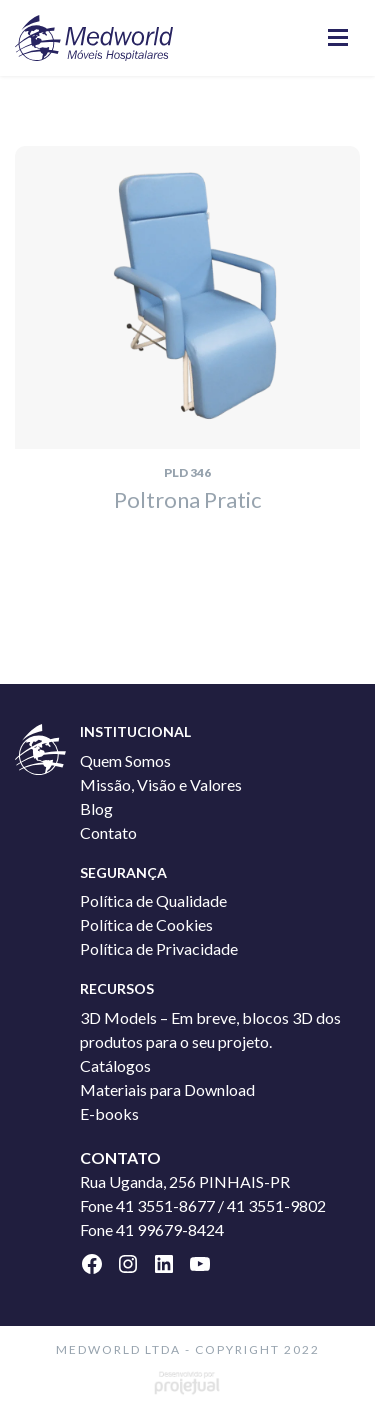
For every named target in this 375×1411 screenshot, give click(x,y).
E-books (109, 1113)
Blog (96, 808)
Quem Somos (125, 760)
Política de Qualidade (153, 900)
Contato (108, 832)
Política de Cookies (146, 924)
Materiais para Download (167, 1089)
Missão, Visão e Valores (161, 784)
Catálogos (115, 1065)
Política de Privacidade (159, 948)
